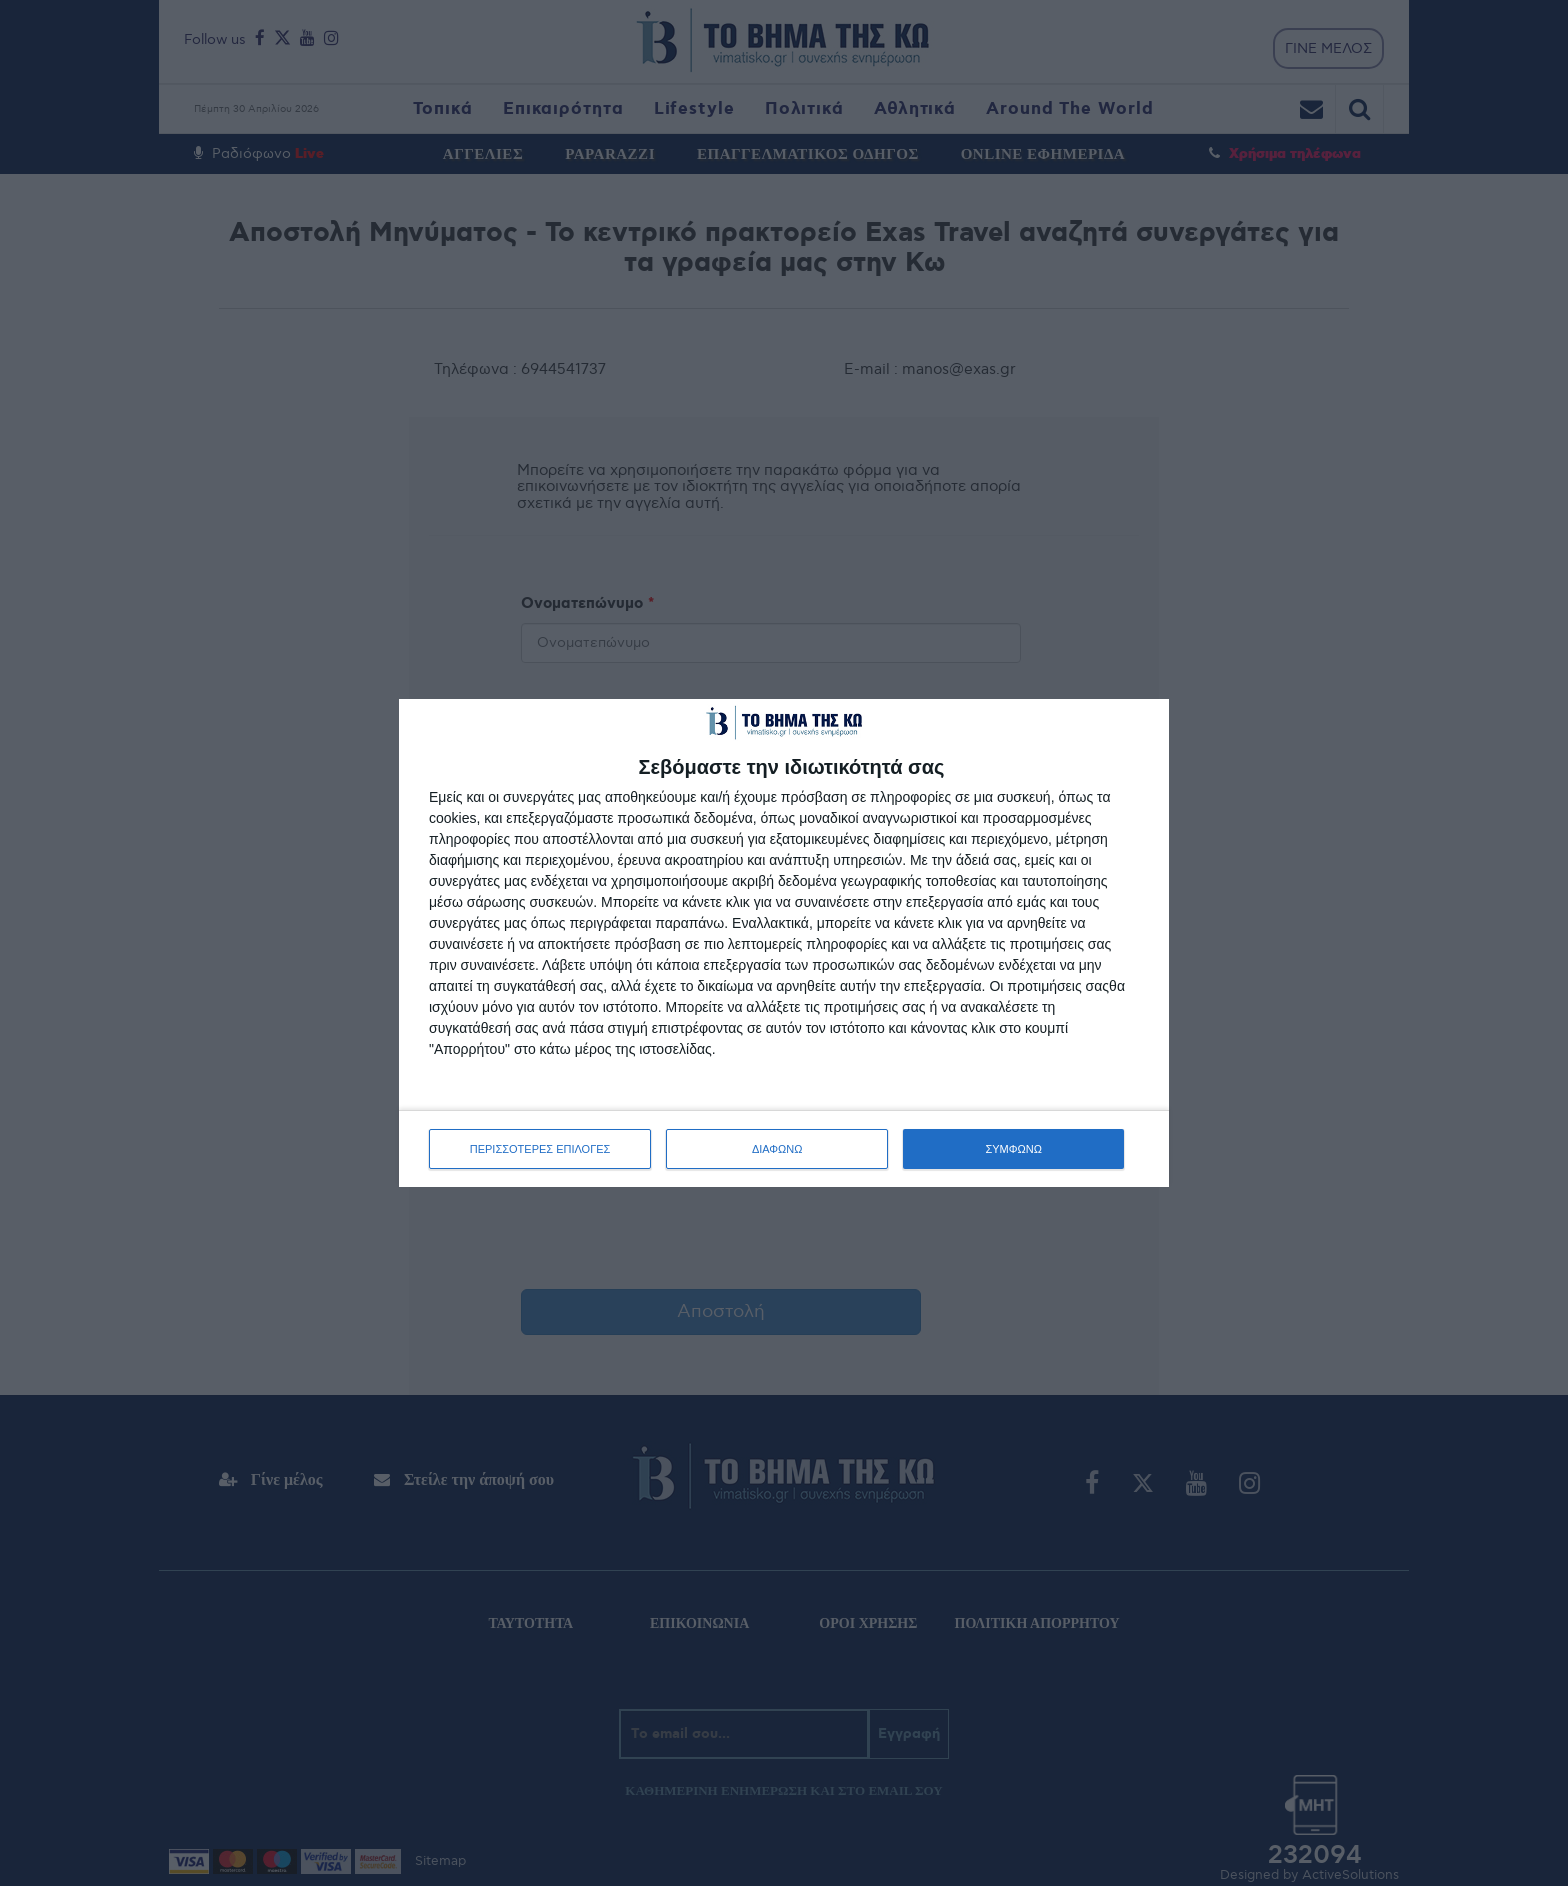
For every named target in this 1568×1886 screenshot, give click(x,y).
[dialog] (784, 943)
